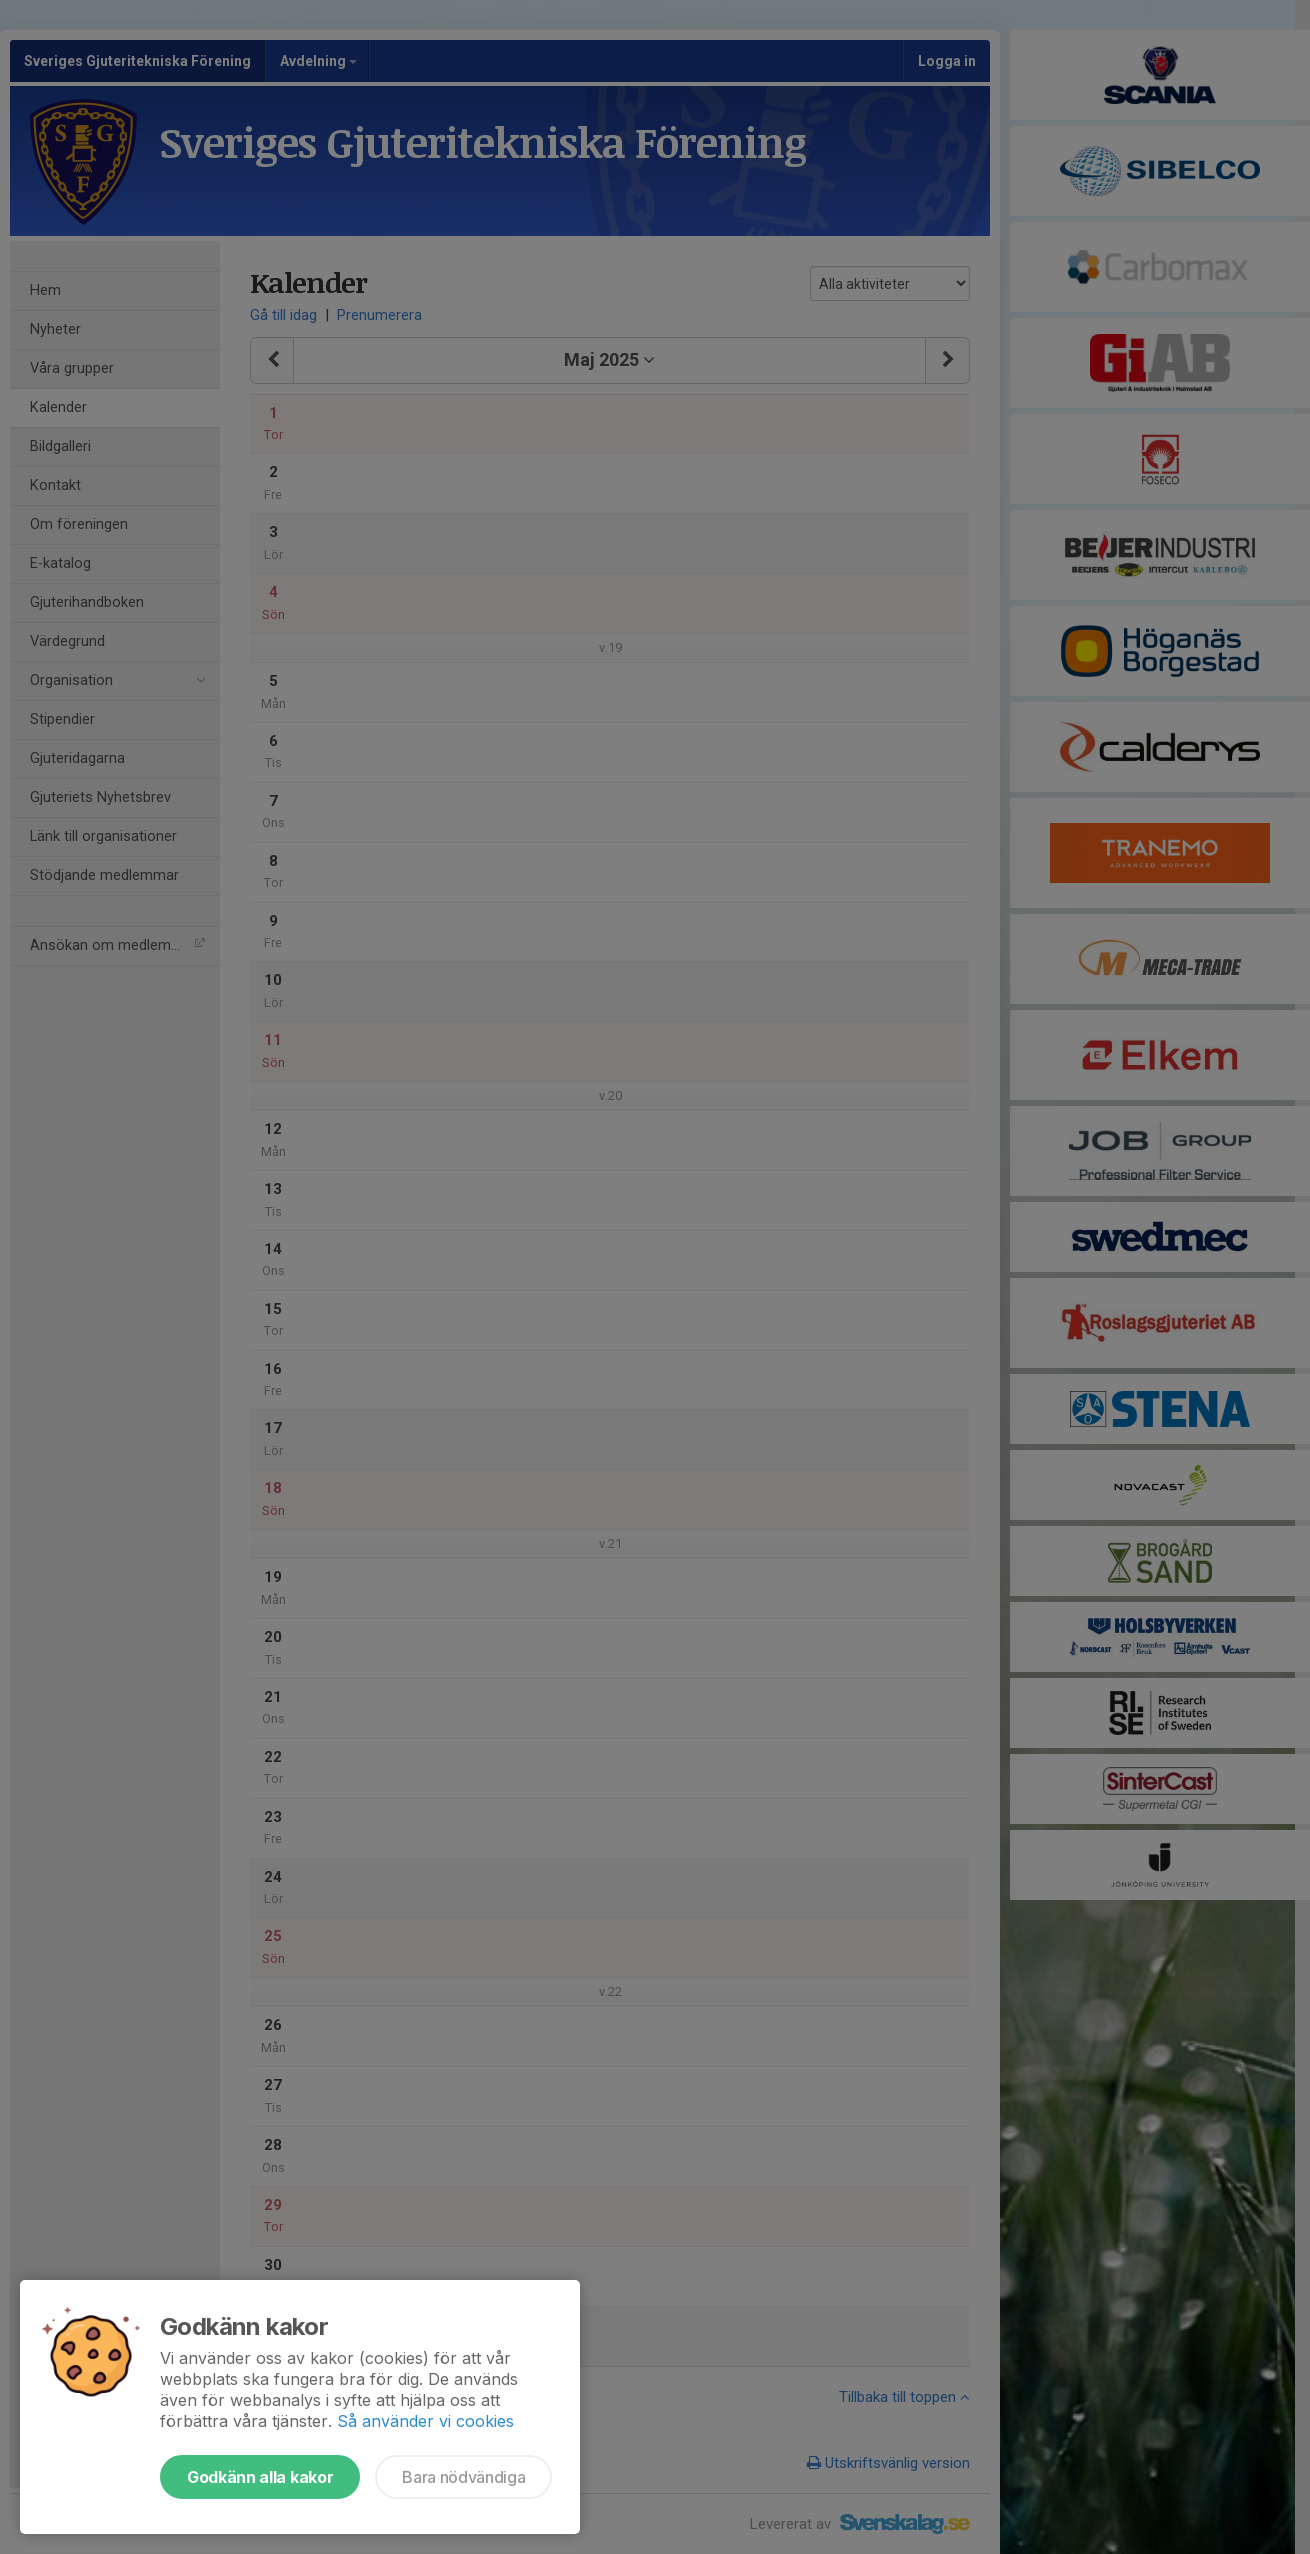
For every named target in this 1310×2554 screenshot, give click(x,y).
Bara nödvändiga (463, 2477)
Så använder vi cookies (425, 2421)
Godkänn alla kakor (260, 2477)
